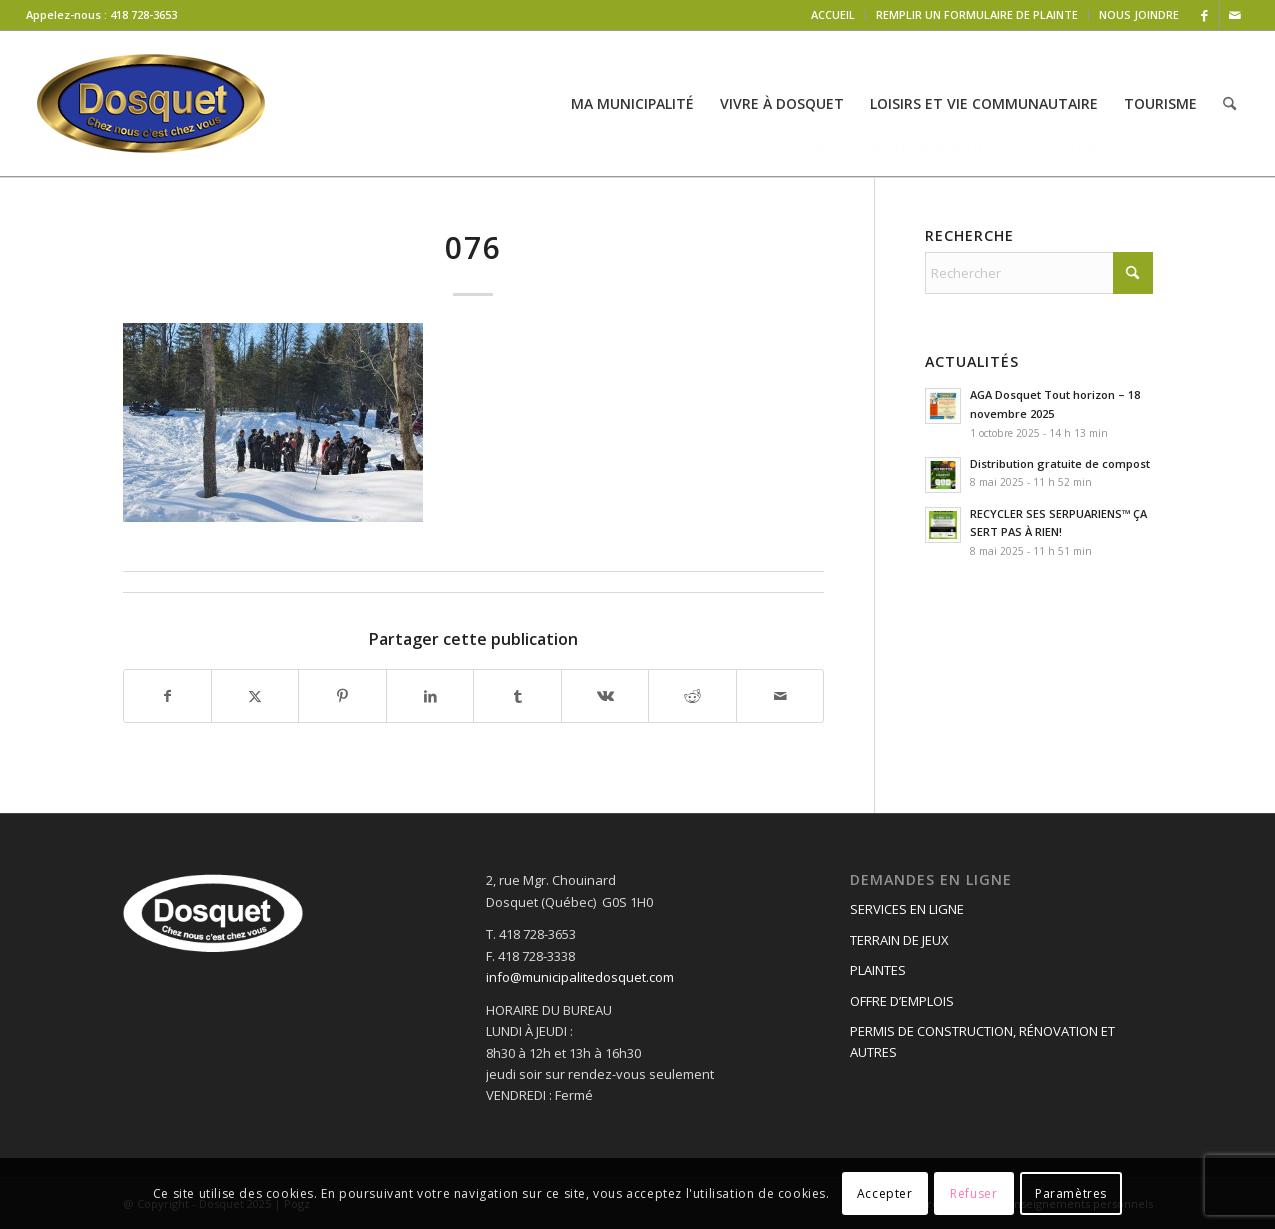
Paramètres (1071, 1193)
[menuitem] (833, 15)
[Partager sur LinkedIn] (430, 696)
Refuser (973, 1193)
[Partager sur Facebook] (167, 696)
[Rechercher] (1229, 103)
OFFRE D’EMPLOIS (902, 1001)
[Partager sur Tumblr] (517, 696)
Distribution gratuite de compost (1060, 463)
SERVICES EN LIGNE (907, 909)
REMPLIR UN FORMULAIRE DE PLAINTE (977, 14)
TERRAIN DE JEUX (899, 940)
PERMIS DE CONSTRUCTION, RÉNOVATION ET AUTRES (982, 1041)
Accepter (885, 1193)
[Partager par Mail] (780, 696)
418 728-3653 (143, 14)
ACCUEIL (833, 14)
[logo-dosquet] (151, 103)
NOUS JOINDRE (1139, 14)
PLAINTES (878, 970)
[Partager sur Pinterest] (342, 696)
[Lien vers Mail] (1235, 15)
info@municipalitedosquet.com (580, 977)
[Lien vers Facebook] (1204, 15)
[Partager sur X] (255, 696)
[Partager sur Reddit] (692, 696)
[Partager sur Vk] (605, 696)
